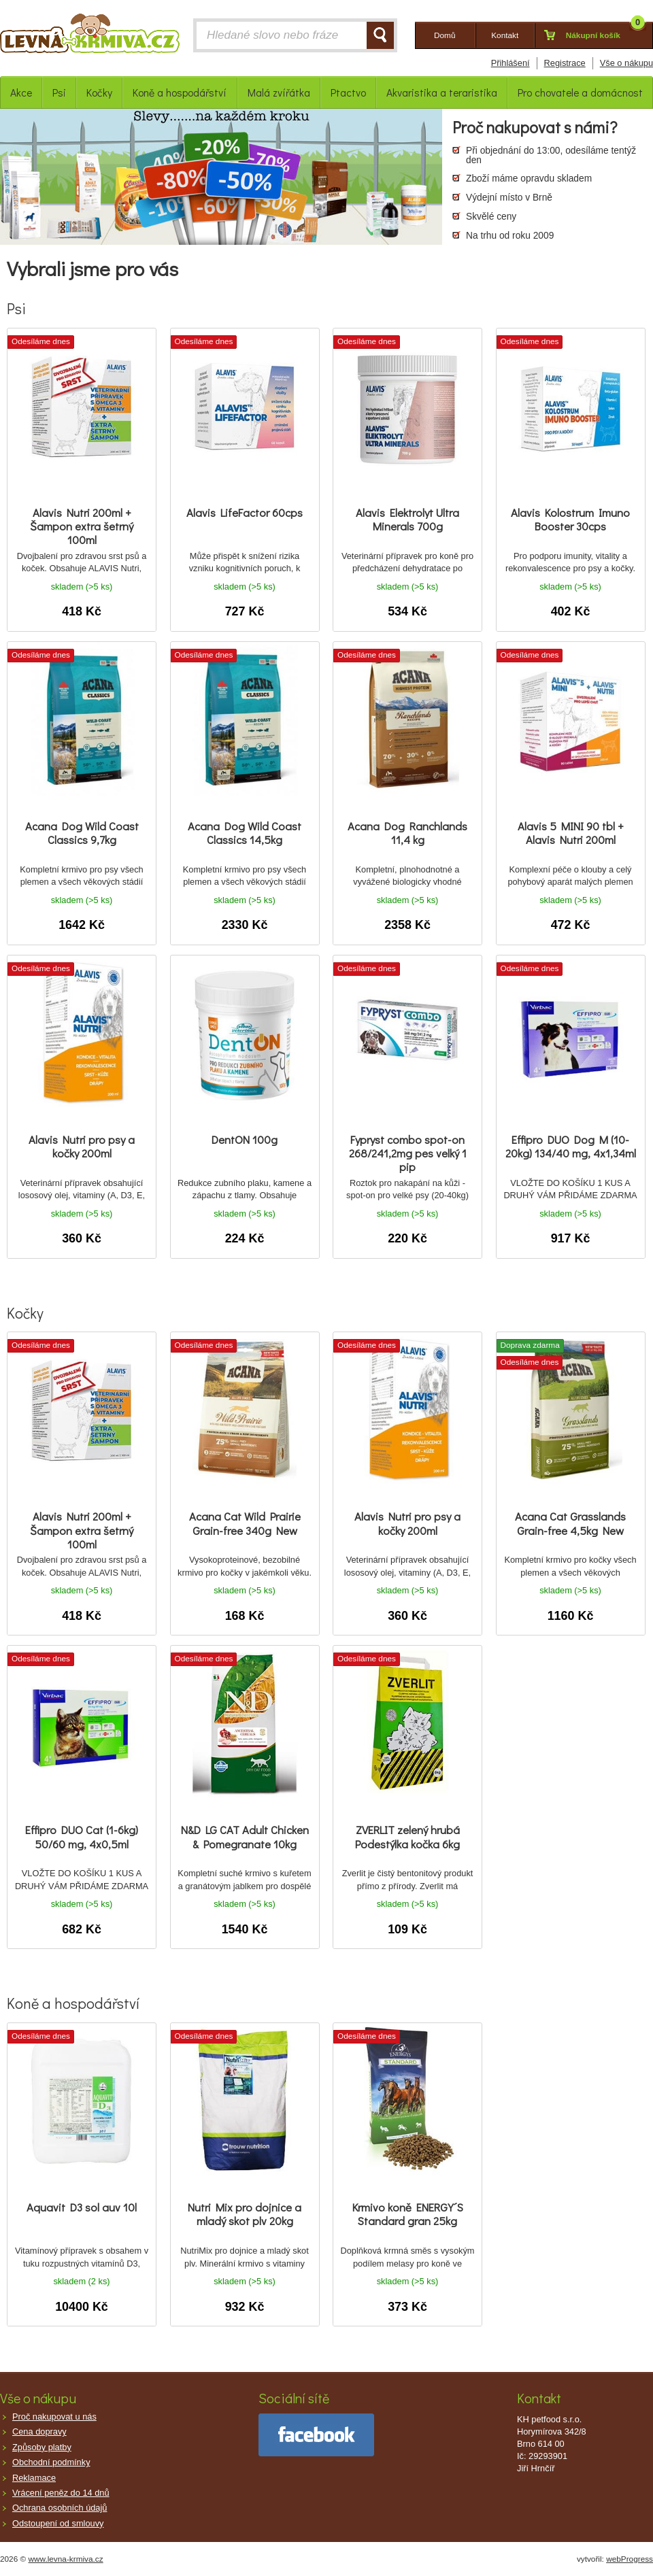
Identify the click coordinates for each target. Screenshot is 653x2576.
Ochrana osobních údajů (59, 2508)
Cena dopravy (39, 2431)
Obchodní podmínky (51, 2462)
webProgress (629, 2559)
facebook (316, 2434)
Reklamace (34, 2478)
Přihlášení (510, 63)
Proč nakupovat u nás (54, 2416)
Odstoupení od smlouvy (57, 2523)
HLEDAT (380, 35)
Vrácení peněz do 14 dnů (61, 2493)
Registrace (565, 63)
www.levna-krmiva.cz (66, 2559)
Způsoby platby (41, 2447)
